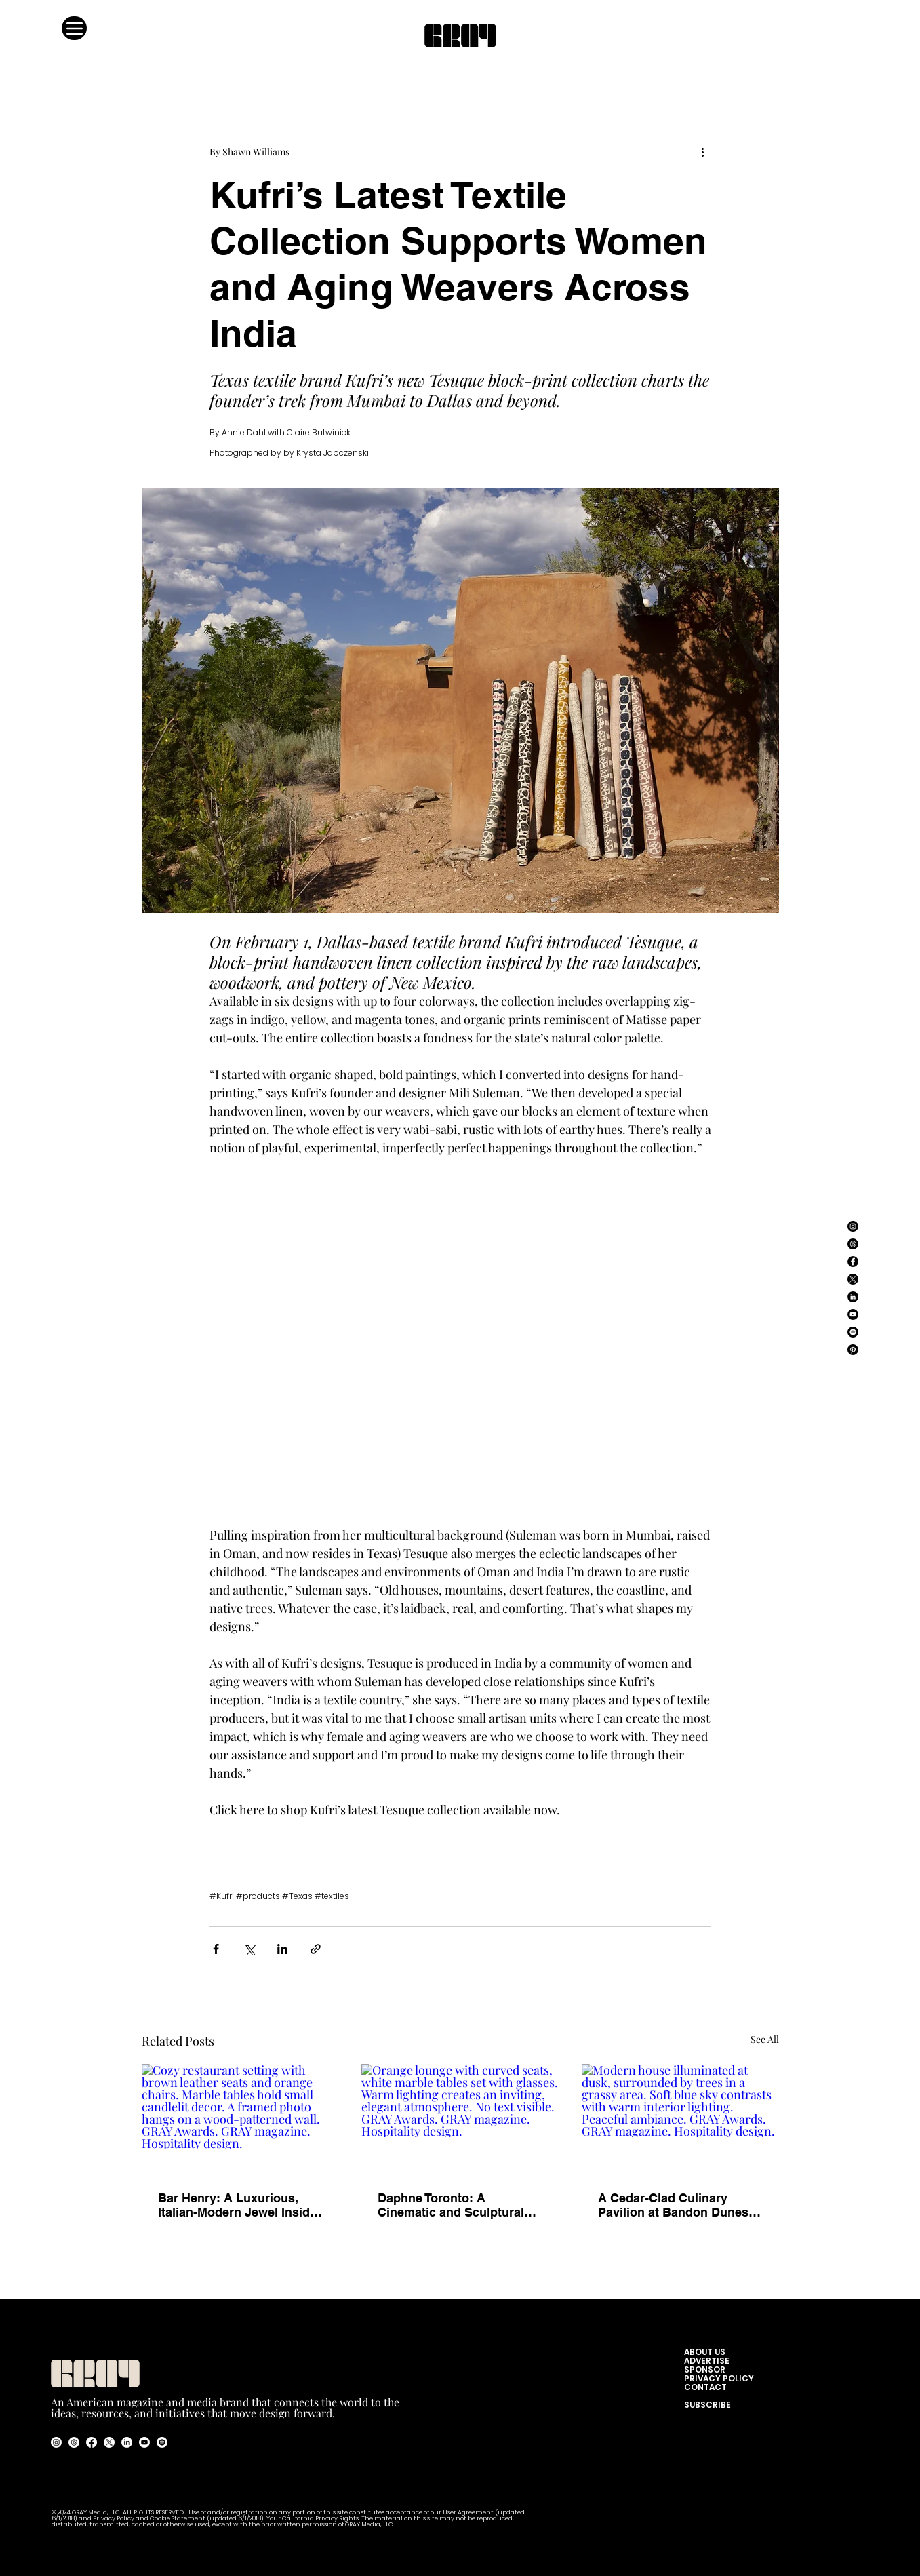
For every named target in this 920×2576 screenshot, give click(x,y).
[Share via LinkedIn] (282, 1949)
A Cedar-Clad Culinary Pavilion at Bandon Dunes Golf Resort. (673, 2205)
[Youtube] (144, 2442)
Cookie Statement (178, 2519)
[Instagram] (852, 1226)
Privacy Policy (113, 2519)
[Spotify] (852, 1332)
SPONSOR (704, 2369)
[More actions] (703, 151)
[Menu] (74, 28)
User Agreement (469, 2513)
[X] (852, 1279)
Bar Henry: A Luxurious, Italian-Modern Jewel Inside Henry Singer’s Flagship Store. (237, 2205)
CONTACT (705, 2387)
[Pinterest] (852, 1349)
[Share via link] (315, 1949)
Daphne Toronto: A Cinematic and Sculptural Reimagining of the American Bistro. (451, 2205)
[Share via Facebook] (215, 1949)
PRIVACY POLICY (719, 2378)
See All (765, 2039)
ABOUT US (708, 2352)
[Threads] (852, 1243)
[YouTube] (852, 1314)
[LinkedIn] (852, 1296)
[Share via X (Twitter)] (249, 1949)
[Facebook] (852, 1261)
